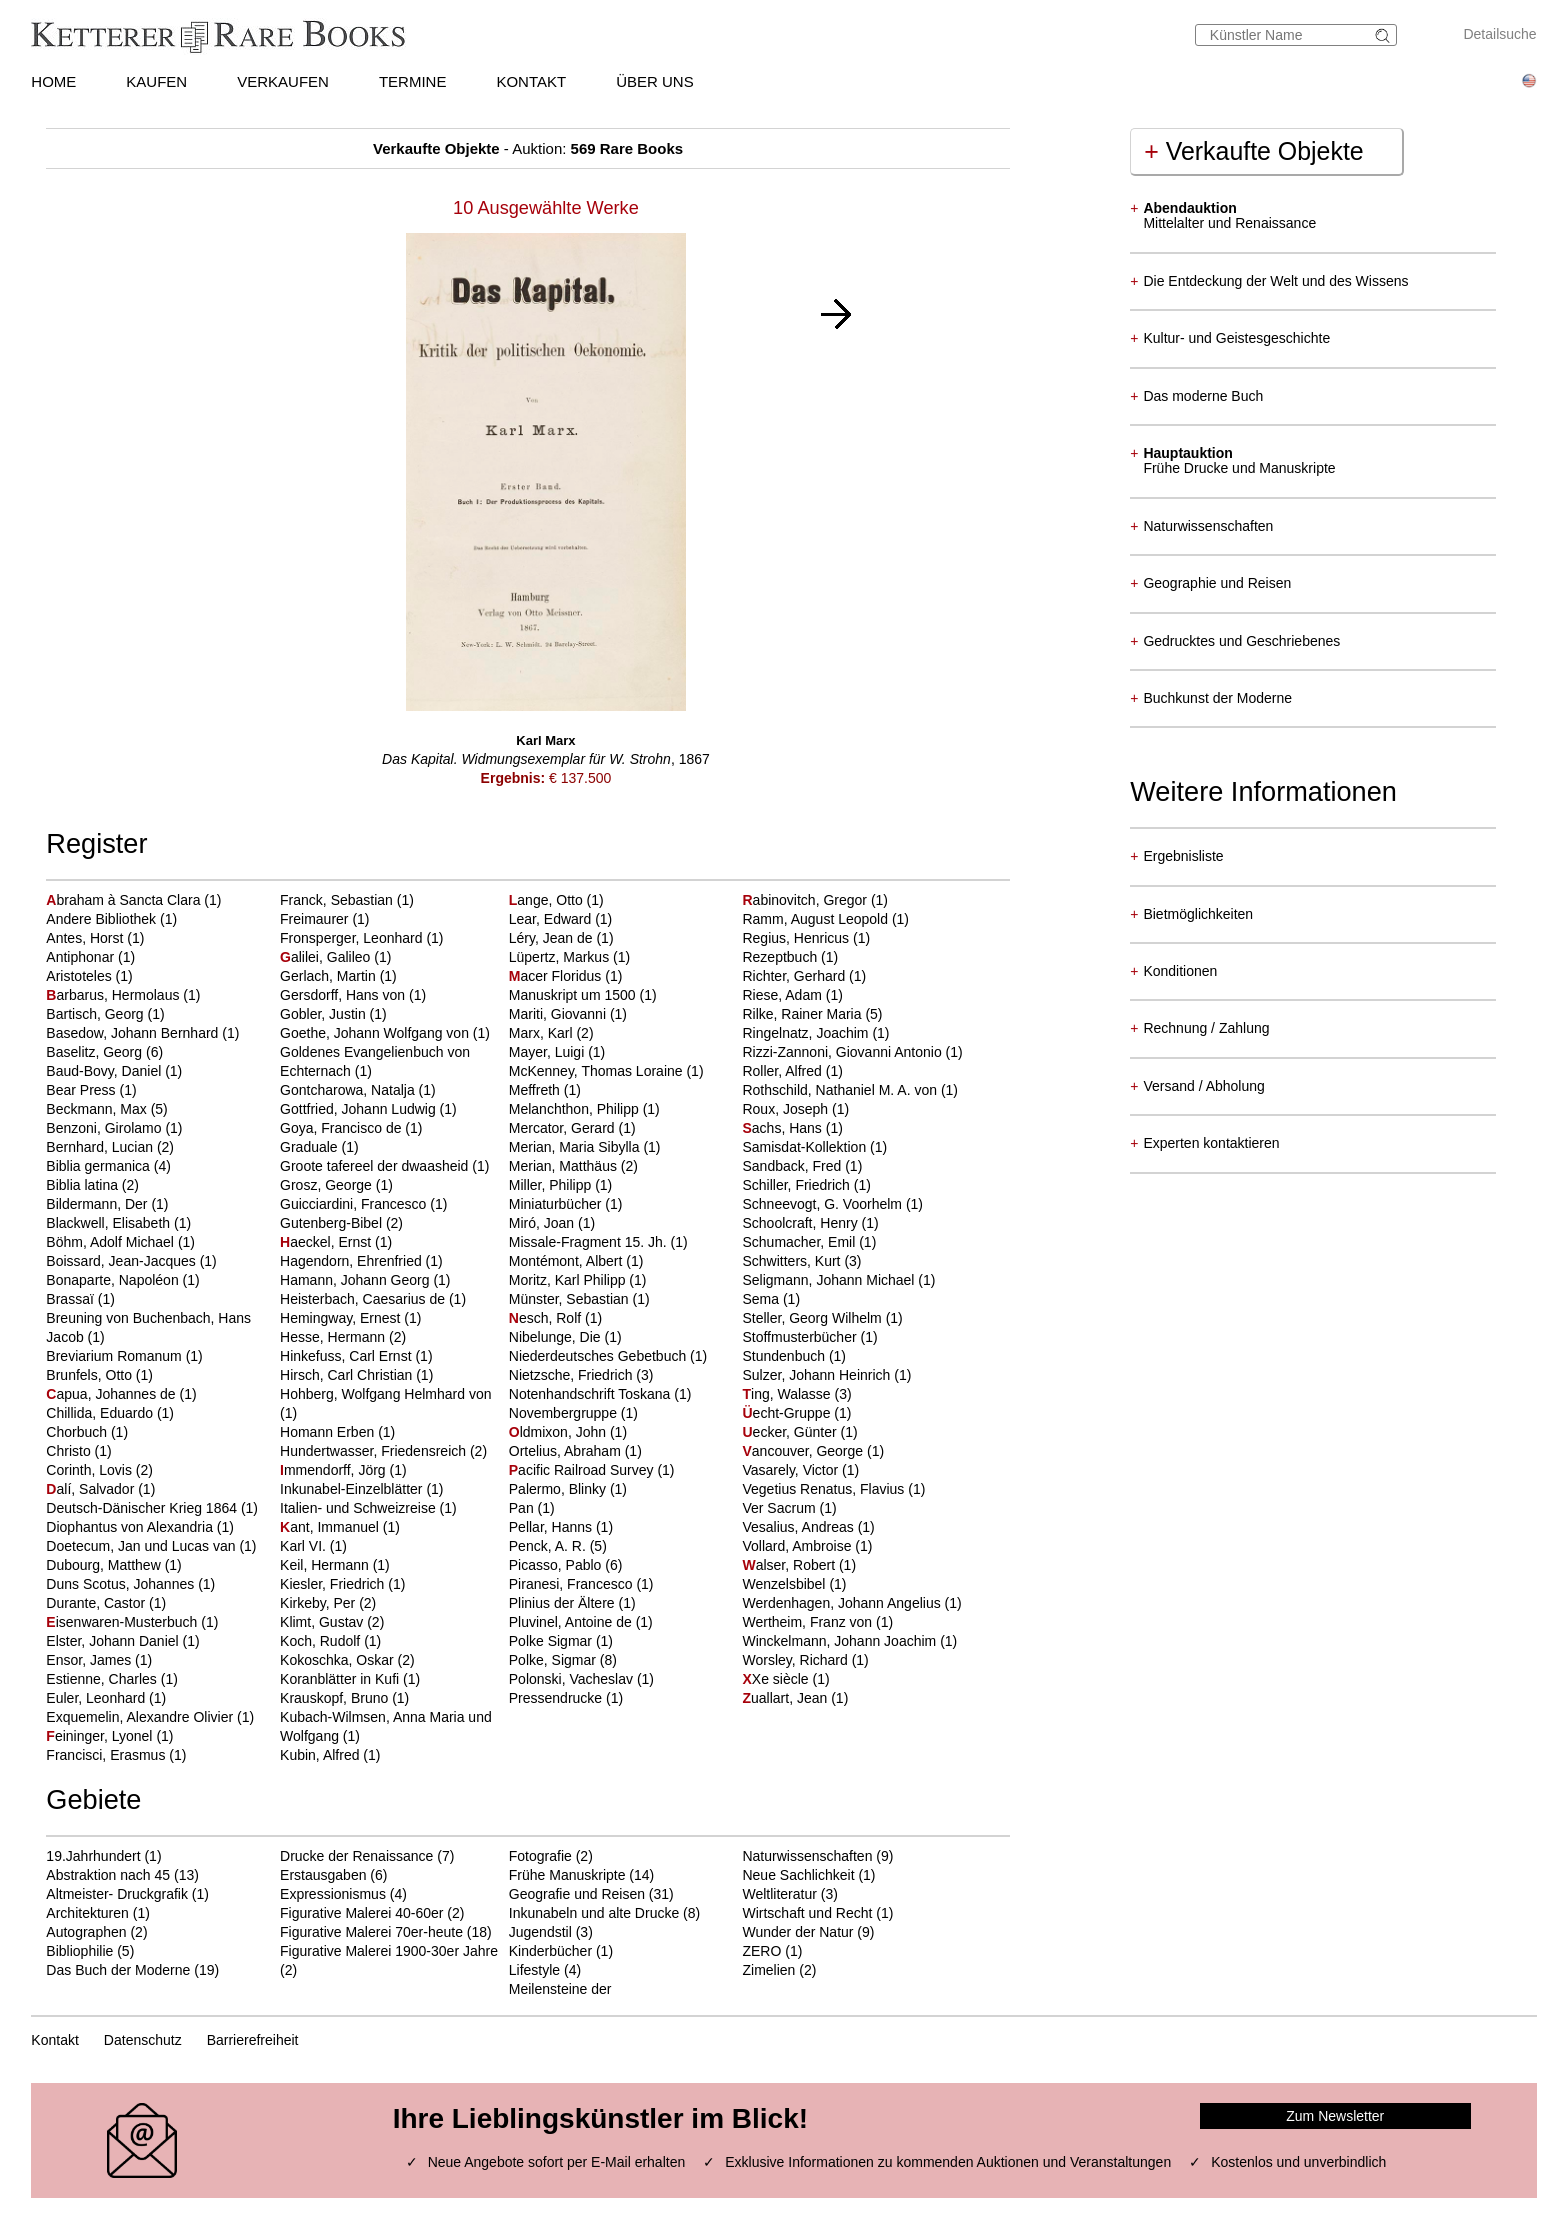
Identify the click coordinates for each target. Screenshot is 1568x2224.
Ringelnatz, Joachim (807, 1033)
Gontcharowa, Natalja (349, 1090)
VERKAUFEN (283, 81)
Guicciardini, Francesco (355, 1204)
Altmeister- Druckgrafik (117, 1894)
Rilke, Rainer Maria (803, 1014)
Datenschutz (143, 2040)
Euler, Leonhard (97, 1698)
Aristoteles (80, 976)
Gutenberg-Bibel (333, 1223)
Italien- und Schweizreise (360, 1508)
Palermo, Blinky (559, 1489)
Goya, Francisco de (342, 1128)
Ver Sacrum (780, 1508)
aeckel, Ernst (327, 1242)
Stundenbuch (785, 1356)
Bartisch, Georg (96, 1014)
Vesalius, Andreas (799, 1527)
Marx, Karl (543, 1033)
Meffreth (536, 1090)
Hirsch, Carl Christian (348, 1375)
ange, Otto (548, 900)
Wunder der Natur (797, 1932)
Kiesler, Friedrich (334, 1584)
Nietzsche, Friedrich (573, 1375)
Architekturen (87, 1913)
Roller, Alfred (783, 1071)
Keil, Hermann (326, 1565)
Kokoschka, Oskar (339, 1660)
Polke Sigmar (552, 1641)
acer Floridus (557, 976)
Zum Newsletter (1335, 2116)
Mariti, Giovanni (559, 1014)
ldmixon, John (559, 1432)
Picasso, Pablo (557, 1565)
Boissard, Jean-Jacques (122, 1261)
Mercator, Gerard (564, 1128)
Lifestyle (534, 1970)
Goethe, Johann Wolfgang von (376, 1033)
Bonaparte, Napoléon (114, 1280)
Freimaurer (316, 919)
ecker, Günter (791, 1432)
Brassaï (71, 1299)
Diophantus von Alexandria (131, 1527)
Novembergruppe (565, 1413)
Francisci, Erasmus (107, 1755)
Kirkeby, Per (319, 1603)
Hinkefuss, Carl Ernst (347, 1356)
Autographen (86, 1932)
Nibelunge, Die (557, 1337)
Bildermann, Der (98, 1204)
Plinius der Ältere (564, 1603)
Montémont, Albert (568, 1261)
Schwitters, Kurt (793, 1261)
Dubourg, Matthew (105, 1565)
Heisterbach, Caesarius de (364, 1299)
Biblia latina (84, 1185)
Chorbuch (78, 1432)
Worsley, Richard (796, 1660)
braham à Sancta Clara (125, 900)
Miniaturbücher (557, 1204)
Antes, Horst (86, 938)
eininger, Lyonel (101, 1736)
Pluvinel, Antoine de (572, 1622)
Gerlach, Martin (330, 976)
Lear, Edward (552, 919)
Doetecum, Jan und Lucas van (142, 1546)
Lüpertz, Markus (561, 957)
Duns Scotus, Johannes (122, 1584)
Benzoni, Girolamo (105, 1128)
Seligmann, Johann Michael (830, 1280)
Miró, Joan (543, 1223)
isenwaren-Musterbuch (123, 1622)
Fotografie (540, 1856)
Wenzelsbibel (785, 1584)
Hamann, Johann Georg (356, 1280)
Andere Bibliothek (103, 919)
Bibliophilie (79, 1951)
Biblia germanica (99, 1166)
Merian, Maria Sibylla (576, 1147)
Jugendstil (540, 1932)
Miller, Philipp (552, 1185)
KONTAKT (531, 81)
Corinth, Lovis (90, 1470)
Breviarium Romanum (115, 1356)
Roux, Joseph (787, 1109)
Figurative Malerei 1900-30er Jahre (389, 1951)
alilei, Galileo (327, 957)
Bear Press (82, 1090)
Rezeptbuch (781, 957)
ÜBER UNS (655, 81)
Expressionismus (333, 1894)
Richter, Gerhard (795, 976)
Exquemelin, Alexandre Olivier (141, 1717)
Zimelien (768, 1970)
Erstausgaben (323, 1875)
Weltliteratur (779, 1894)
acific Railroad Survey (583, 1470)
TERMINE (413, 81)
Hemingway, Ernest (342, 1318)
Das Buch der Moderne (118, 1970)
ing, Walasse (788, 1394)
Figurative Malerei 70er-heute (371, 1932)
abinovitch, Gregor (806, 900)
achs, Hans (783, 1128)
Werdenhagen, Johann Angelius (843, 1603)
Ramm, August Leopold (816, 919)
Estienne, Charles (103, 1679)
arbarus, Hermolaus (114, 995)
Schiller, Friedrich (797, 1185)
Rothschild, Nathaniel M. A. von (841, 1090)
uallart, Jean (786, 1698)
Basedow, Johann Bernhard (134, 1033)
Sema (762, 1299)
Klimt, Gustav (323, 1622)
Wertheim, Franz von (809, 1622)
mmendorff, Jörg (334, 1470)
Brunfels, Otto (90, 1375)
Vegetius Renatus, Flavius (825, 1489)
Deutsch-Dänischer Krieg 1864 (143, 1508)
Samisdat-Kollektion (806, 1147)
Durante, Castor (97, 1603)
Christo (70, 1451)
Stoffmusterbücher (801, 1337)
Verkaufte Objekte (1253, 151)
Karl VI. (305, 1546)
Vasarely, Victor (792, 1470)
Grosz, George (328, 1185)
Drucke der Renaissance (356, 1856)
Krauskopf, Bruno (336, 1698)
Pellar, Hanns (552, 1527)
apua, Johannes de (112, 1394)
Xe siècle (777, 1679)
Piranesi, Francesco (573, 1584)
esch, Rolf (547, 1318)
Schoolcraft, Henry (801, 1223)
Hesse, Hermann (334, 1337)
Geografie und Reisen (577, 1894)
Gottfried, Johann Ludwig (360, 1109)
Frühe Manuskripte (567, 1875)
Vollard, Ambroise (798, 1546)
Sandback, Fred (793, 1166)
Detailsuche (1499, 34)
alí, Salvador (92, 1489)
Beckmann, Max (98, 1109)
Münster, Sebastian (571, 1299)
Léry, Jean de (553, 938)
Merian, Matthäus (565, 1166)
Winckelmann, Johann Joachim (841, 1641)
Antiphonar (82, 957)
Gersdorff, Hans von (344, 995)
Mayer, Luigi (548, 1052)
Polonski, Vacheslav (573, 1679)
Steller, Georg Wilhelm (813, 1318)
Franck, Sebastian (338, 900)
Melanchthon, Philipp (576, 1109)
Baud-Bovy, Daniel (105, 1071)
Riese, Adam (783, 995)
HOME (53, 81)
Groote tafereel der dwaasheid (376, 1166)
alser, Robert (790, 1565)
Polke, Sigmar (554, 1660)
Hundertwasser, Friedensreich (375, 1451)
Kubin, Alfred (321, 1755)
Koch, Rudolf (322, 1641)
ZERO (761, 1951)
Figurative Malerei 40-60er (361, 1913)
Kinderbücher (550, 1951)
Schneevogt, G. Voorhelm (823, 1204)
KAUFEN (156, 81)
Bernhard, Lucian (101, 1147)
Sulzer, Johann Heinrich (818, 1375)
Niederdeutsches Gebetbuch (599, 1356)
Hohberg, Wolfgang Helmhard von (385, 1394)
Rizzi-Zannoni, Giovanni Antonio (843, 1052)
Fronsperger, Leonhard (353, 938)
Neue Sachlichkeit (798, 1875)
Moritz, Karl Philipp (569, 1280)
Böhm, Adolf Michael (112, 1242)
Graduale (310, 1147)
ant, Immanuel (331, 1527)
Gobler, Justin (325, 1014)
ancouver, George (804, 1451)
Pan (523, 1508)
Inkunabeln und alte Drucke (594, 1913)
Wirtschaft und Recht (807, 1913)
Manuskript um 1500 (574, 995)
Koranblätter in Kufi (341, 1679)
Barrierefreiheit (253, 2040)
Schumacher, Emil (800, 1242)
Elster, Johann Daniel (114, 1641)
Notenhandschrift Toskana (592, 1394)
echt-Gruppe (788, 1413)
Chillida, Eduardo (101, 1413)
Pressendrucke (557, 1698)
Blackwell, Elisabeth (110, 1223)
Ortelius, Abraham (567, 1451)
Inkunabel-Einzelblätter (353, 1489)
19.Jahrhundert (93, 1856)
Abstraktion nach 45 (108, 1875)
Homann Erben (329, 1432)
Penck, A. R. (549, 1546)
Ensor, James (90, 1660)
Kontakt (54, 2040)
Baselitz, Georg (96, 1052)
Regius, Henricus (797, 938)
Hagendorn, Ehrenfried (353, 1261)
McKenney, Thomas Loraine (598, 1071)
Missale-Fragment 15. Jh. (590, 1242)
